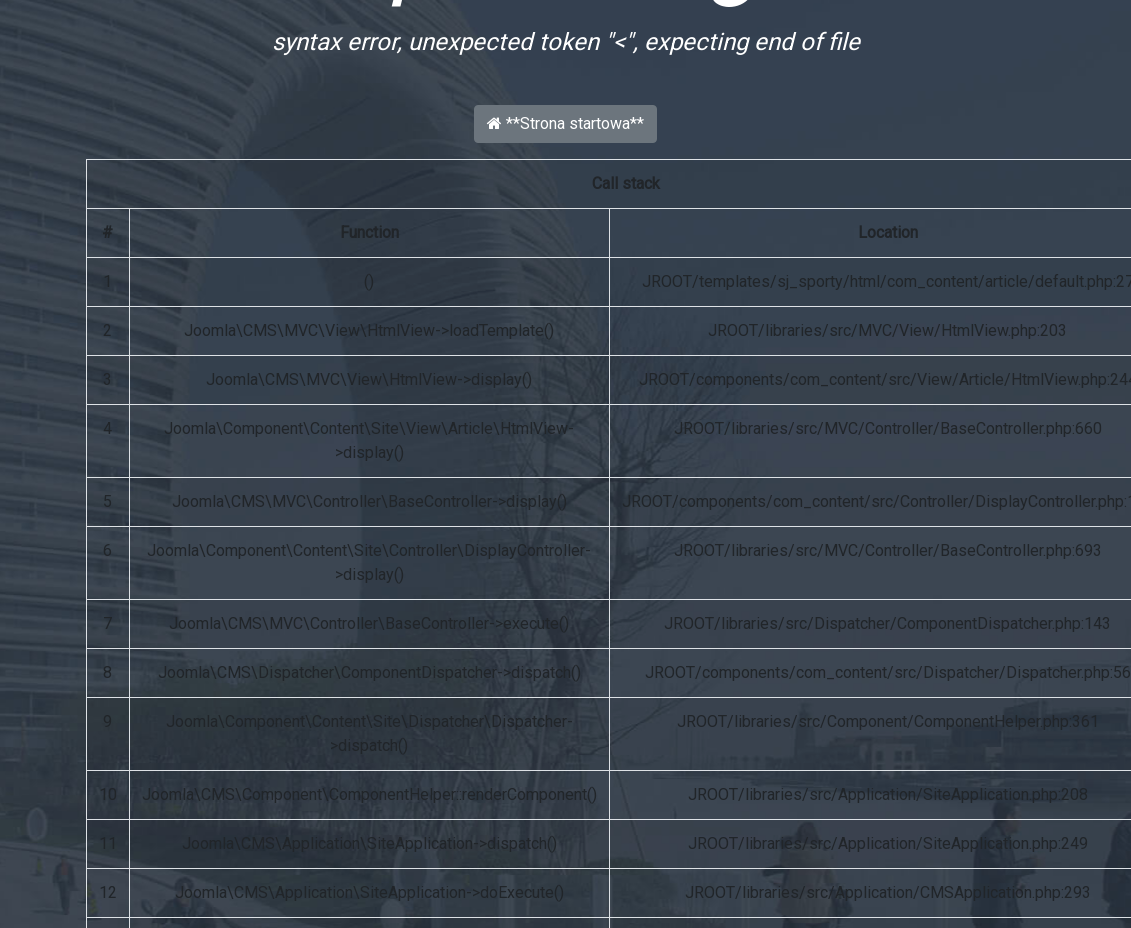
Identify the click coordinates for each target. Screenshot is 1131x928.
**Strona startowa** (565, 123)
